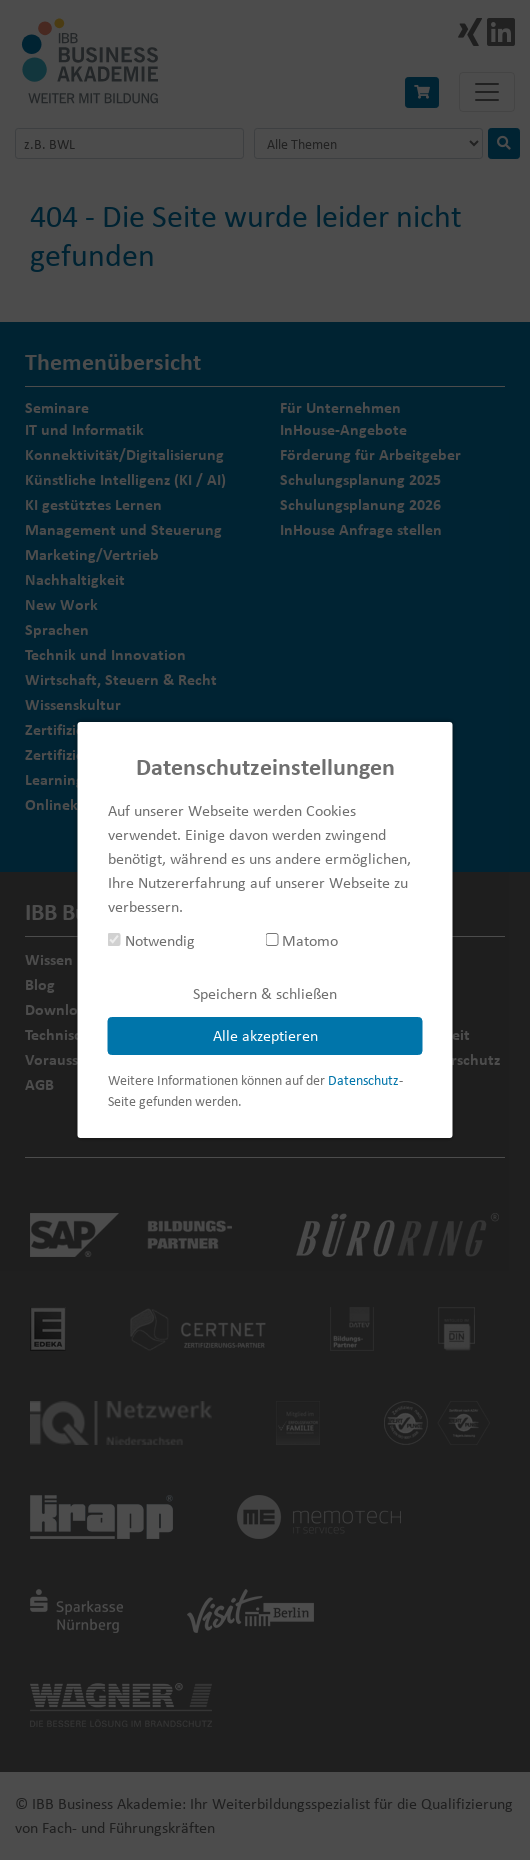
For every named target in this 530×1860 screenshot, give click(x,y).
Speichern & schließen (265, 993)
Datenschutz (363, 1080)
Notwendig (151, 940)
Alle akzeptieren (265, 1035)
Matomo (301, 940)
